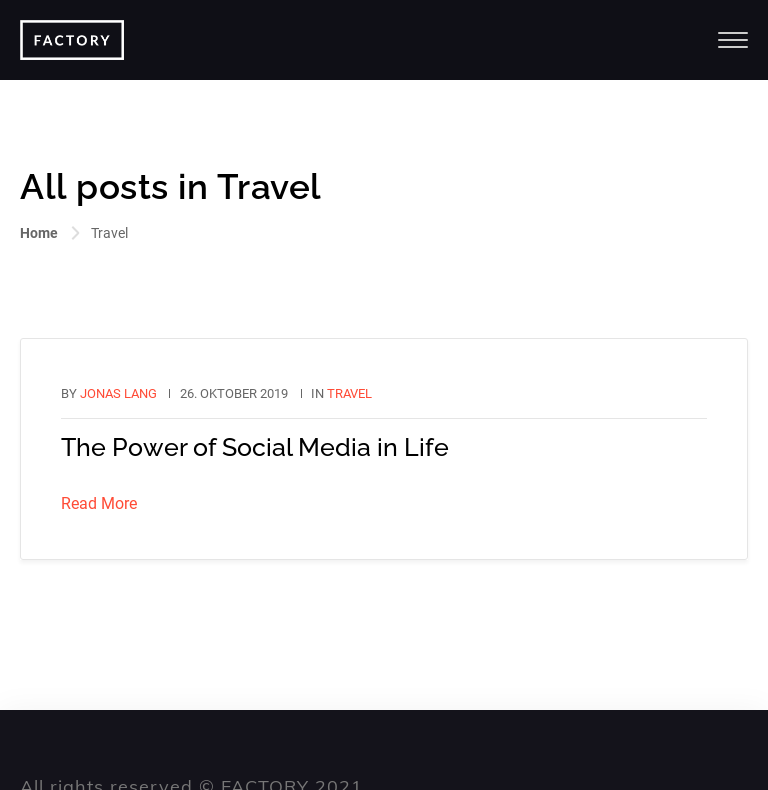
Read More (99, 503)
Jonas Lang (118, 393)
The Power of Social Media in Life (255, 447)
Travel (349, 393)
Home (39, 233)
